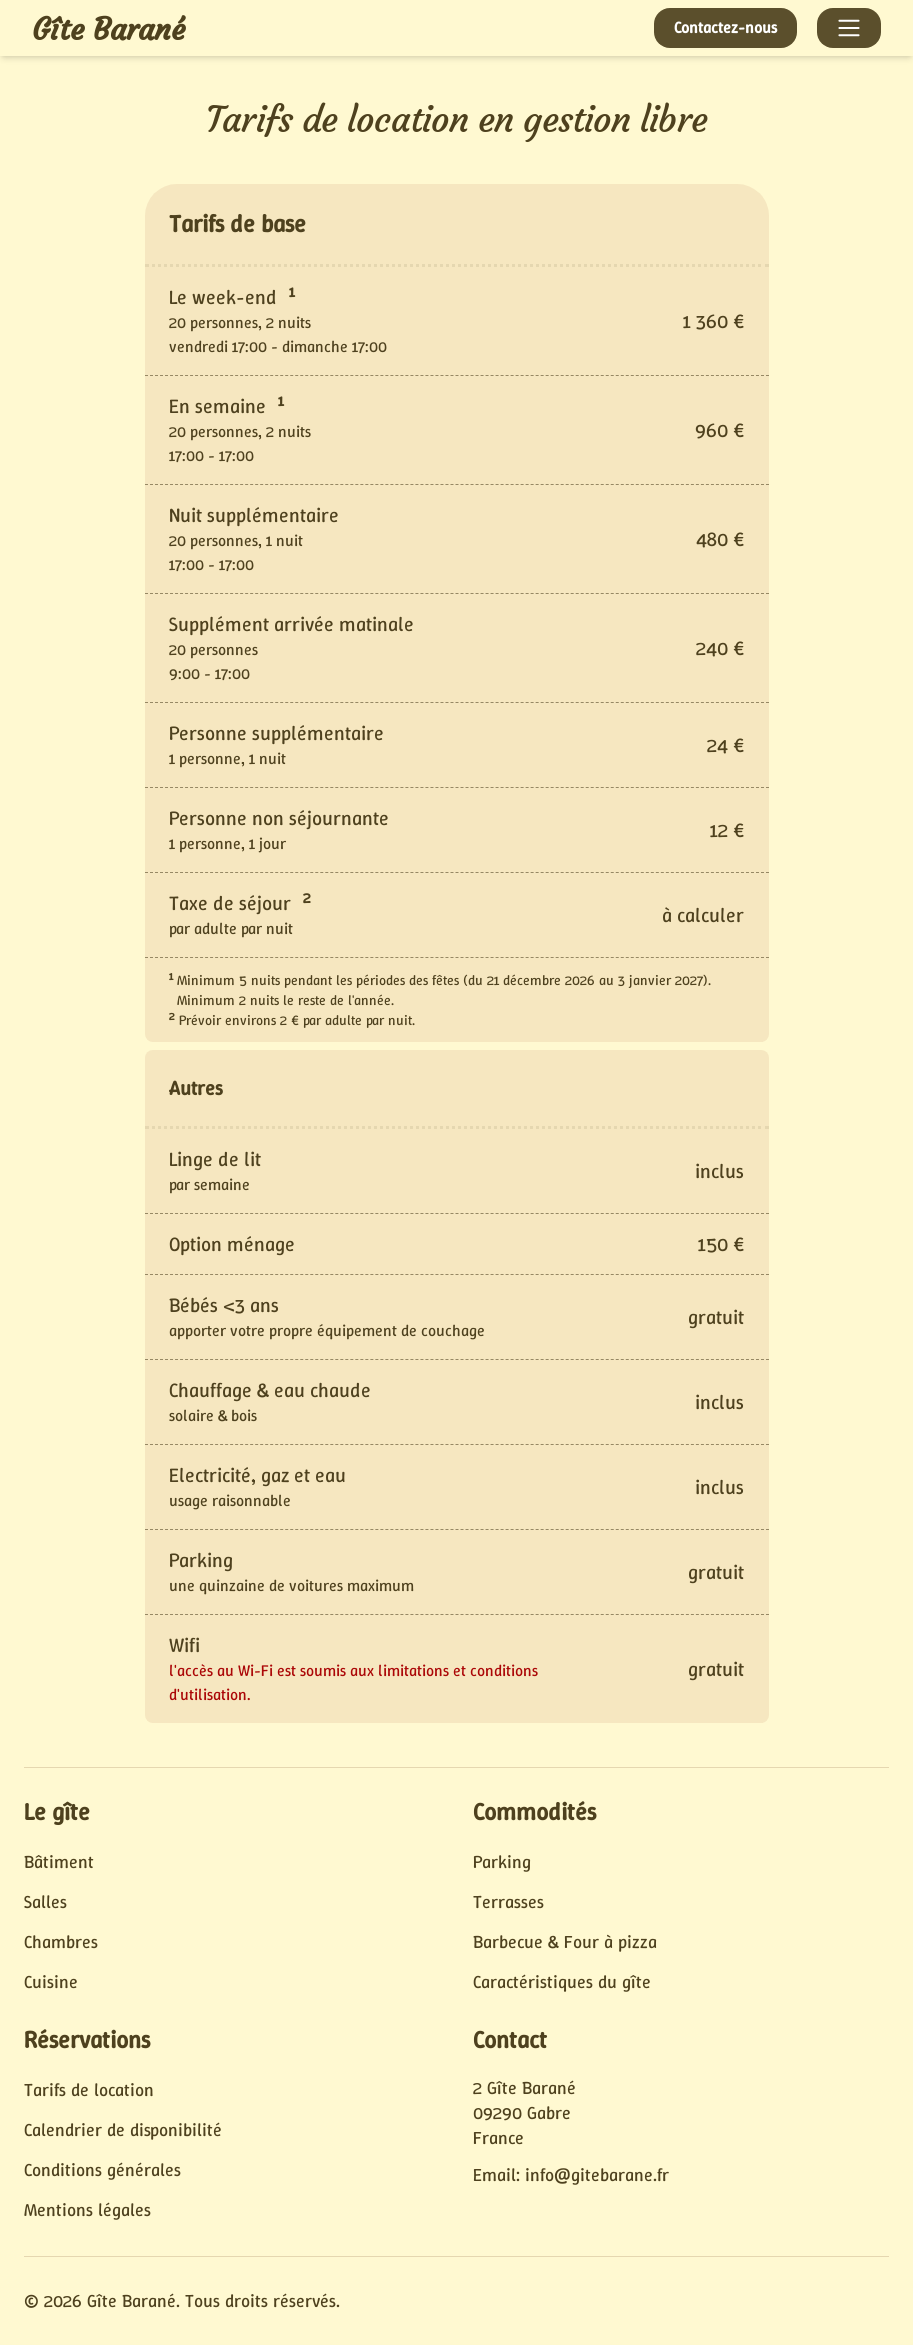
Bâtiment (59, 1862)
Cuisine (51, 1982)
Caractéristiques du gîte (562, 1982)
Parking (502, 1862)
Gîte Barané (108, 29)
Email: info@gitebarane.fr (571, 2175)
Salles (45, 1902)
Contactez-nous (725, 27)
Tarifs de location (89, 2090)
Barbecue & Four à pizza (565, 1942)
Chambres (61, 1942)
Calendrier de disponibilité (123, 2130)
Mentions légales (87, 2210)
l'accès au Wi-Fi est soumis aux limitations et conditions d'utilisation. (353, 1682)
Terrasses (508, 1902)
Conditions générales (102, 2170)
